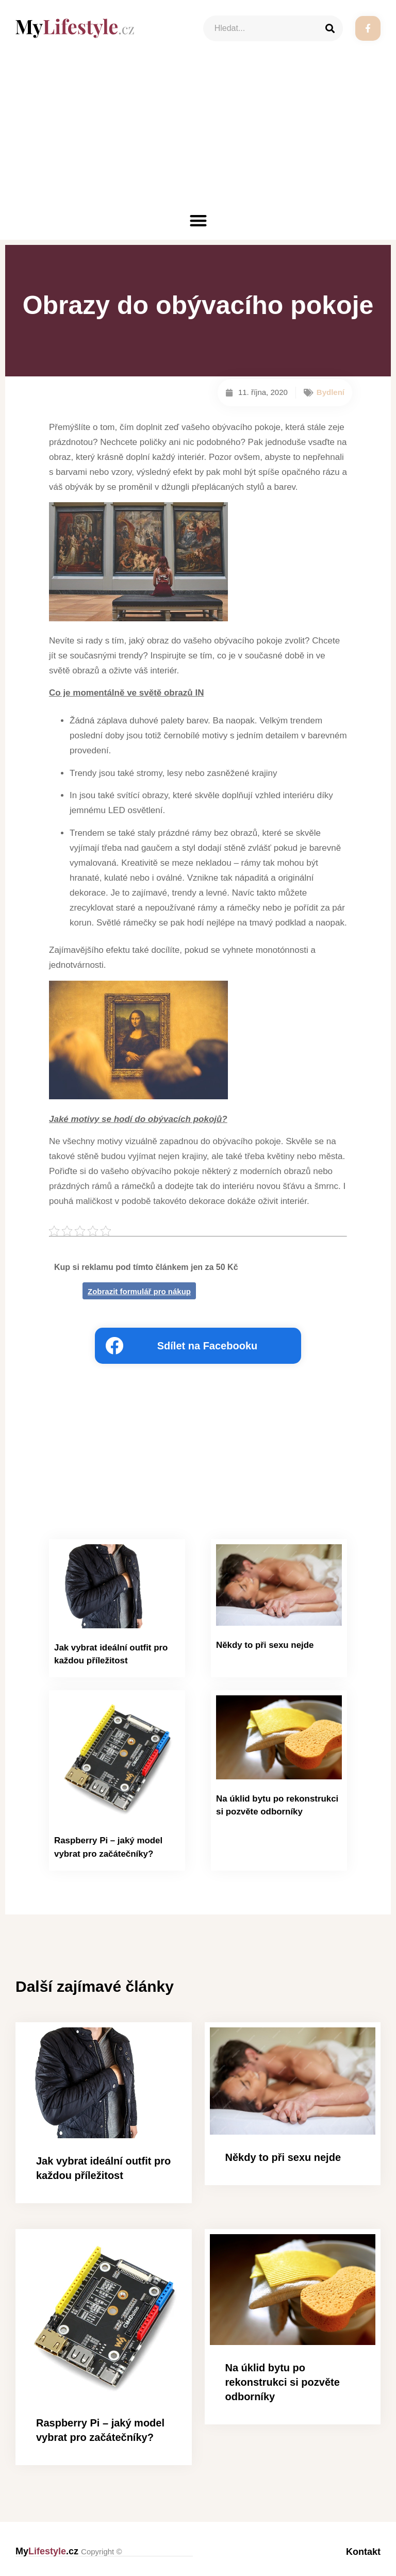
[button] (198, 220)
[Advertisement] (198, 134)
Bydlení (330, 392)
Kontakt (363, 2549)
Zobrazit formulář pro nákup (139, 1291)
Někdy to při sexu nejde (262, 1644)
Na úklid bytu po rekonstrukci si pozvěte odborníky (282, 2379)
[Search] (330, 28)
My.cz (68, 2549)
